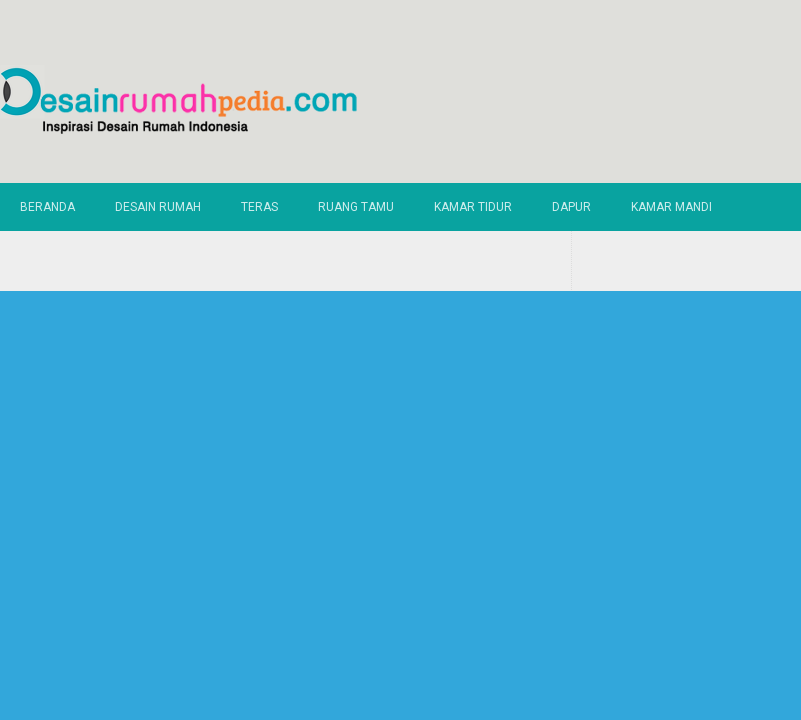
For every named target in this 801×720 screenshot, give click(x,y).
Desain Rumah (158, 207)
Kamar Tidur (473, 207)
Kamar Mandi (671, 207)
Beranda (47, 207)
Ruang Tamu (356, 207)
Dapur (571, 207)
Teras (259, 207)
